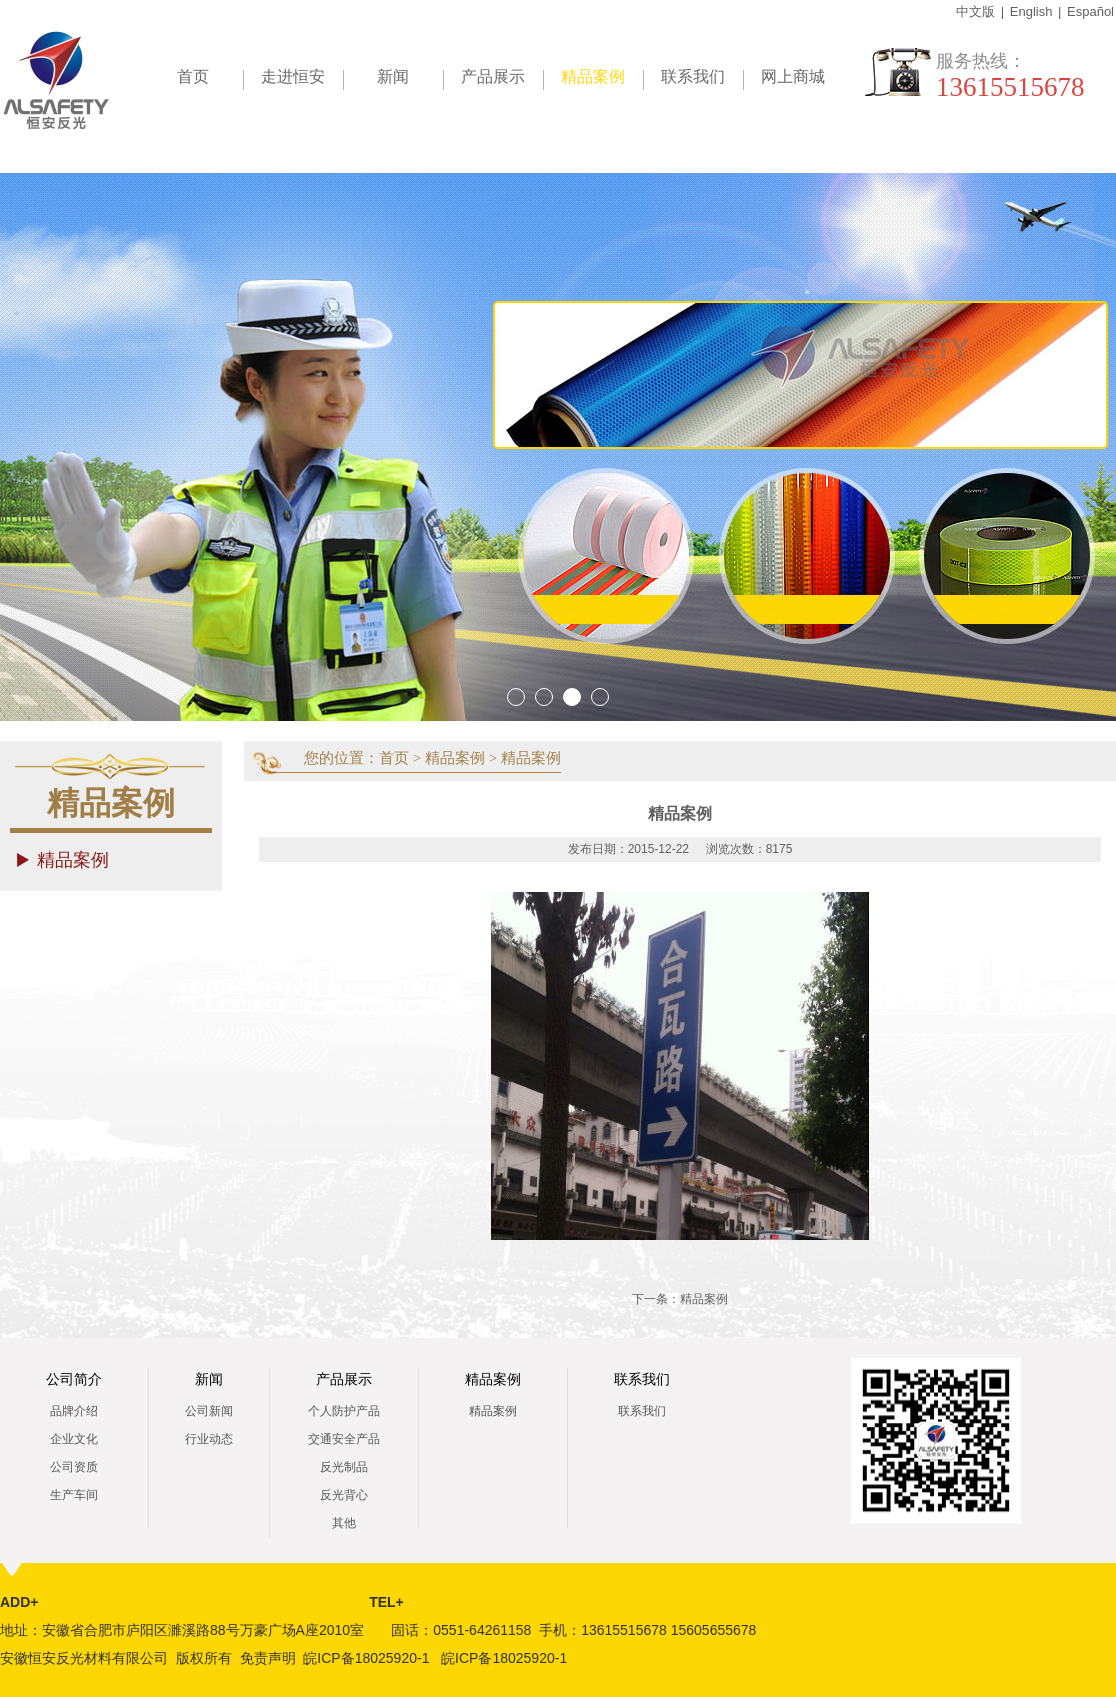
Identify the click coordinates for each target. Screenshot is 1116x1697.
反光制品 (344, 1467)
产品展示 (493, 76)
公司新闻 (209, 1411)
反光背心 (344, 1495)
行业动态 (209, 1439)
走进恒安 (293, 76)
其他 (344, 1523)
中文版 (975, 11)
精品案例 (602, 80)
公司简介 (74, 1379)
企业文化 (74, 1439)
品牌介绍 (74, 1411)
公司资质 (74, 1467)
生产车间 (74, 1495)
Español (1090, 11)
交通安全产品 (344, 1439)
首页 (193, 76)
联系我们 (693, 76)
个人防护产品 (344, 1411)
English (1031, 11)
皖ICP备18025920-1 (366, 1658)
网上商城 (793, 76)
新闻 (393, 76)
